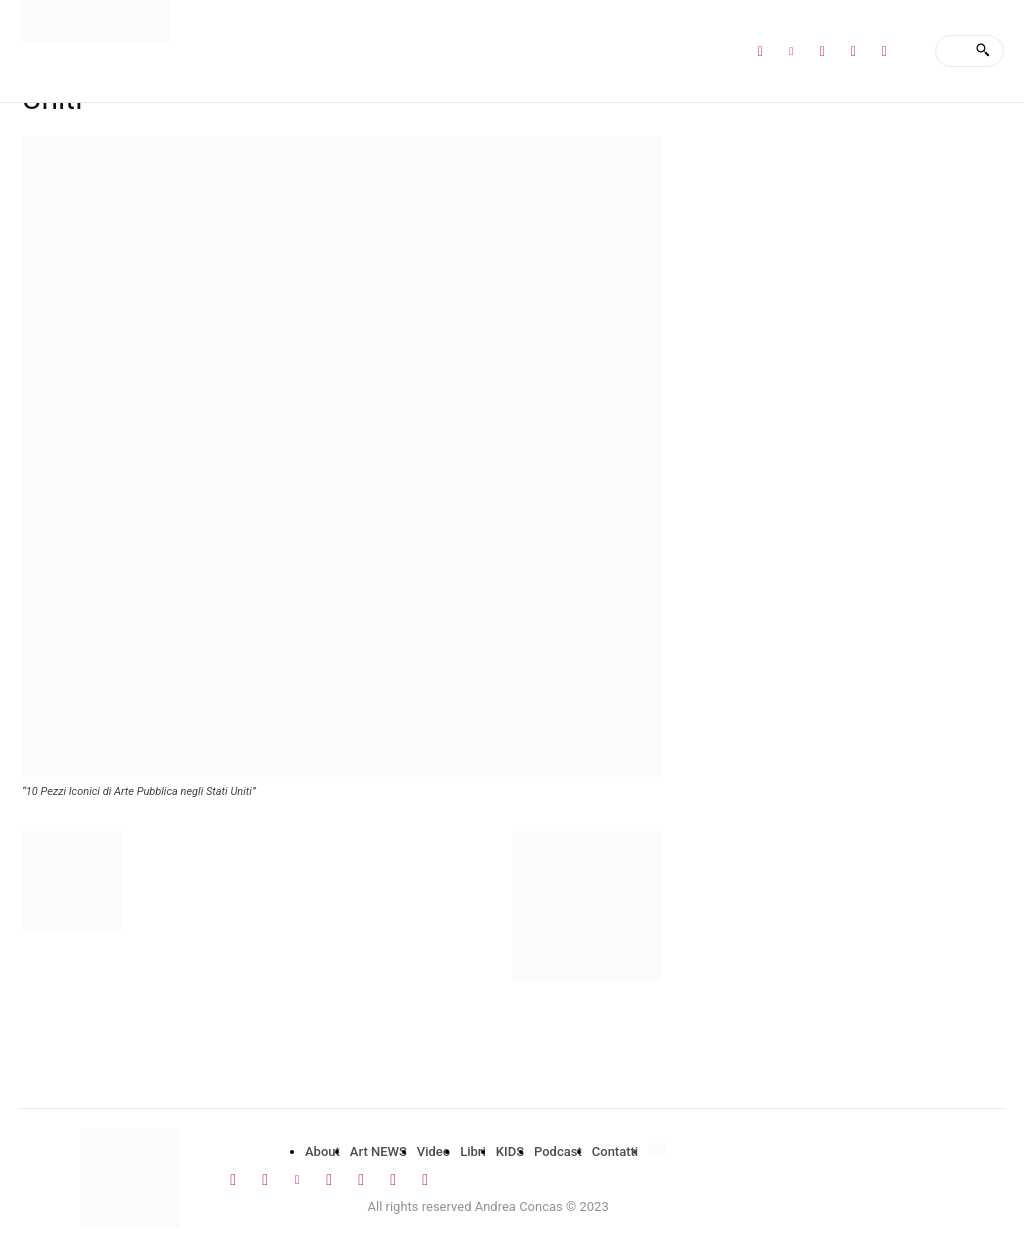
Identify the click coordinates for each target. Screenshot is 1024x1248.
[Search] (982, 51)
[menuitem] (659, 1150)
